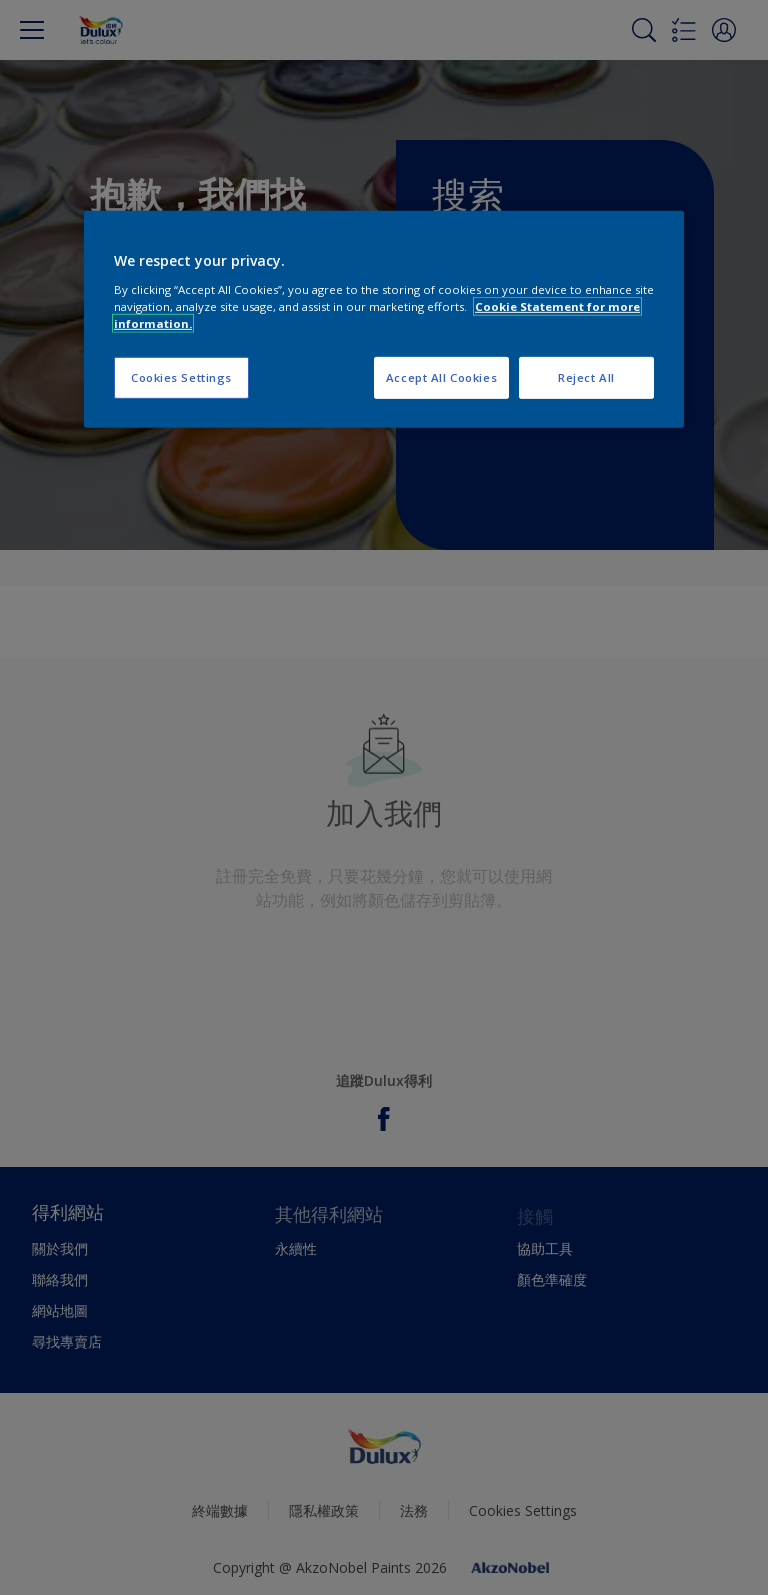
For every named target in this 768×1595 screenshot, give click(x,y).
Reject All (586, 377)
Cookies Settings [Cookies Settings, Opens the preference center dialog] (181, 377)
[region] (384, 319)
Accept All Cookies (441, 377)
